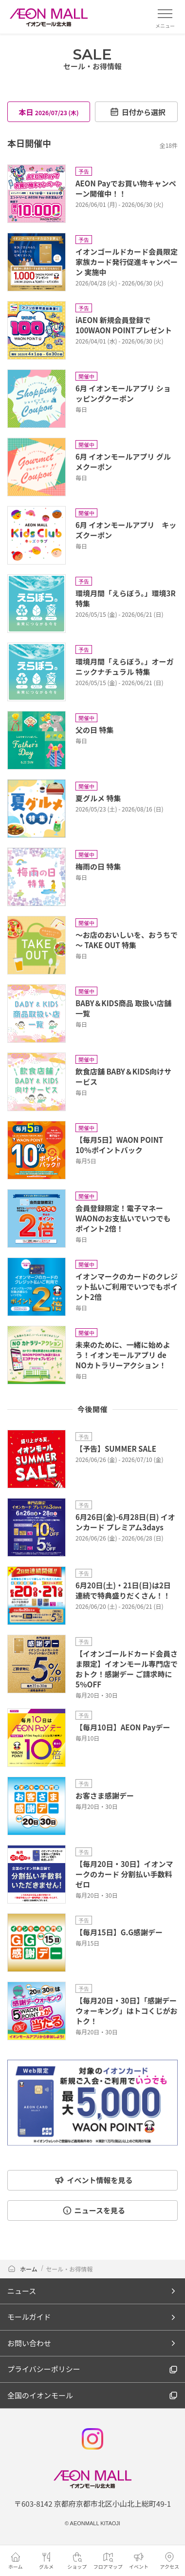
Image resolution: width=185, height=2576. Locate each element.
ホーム (22, 2269)
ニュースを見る (93, 2210)
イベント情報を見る (93, 2180)
